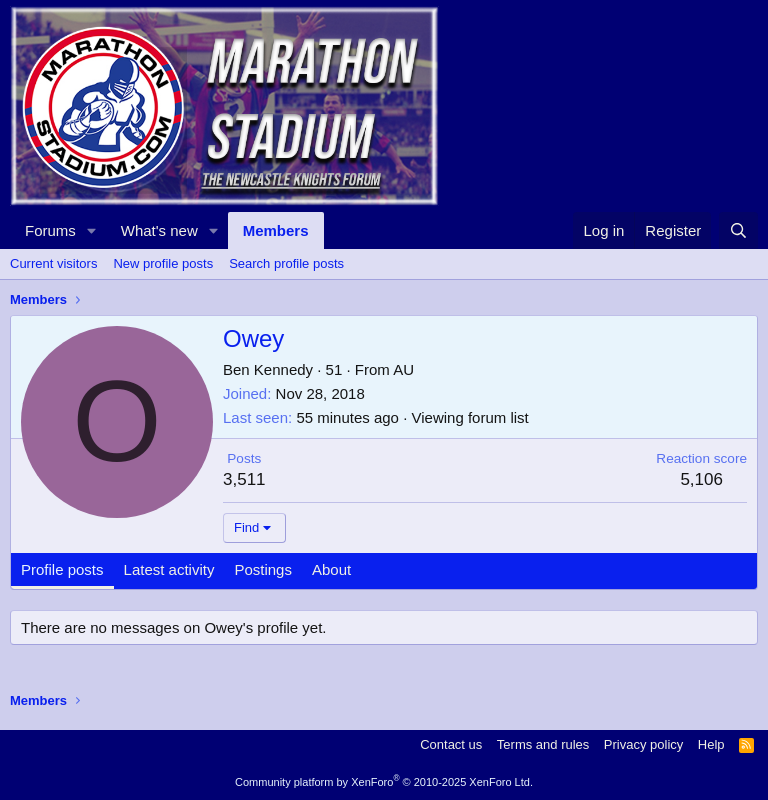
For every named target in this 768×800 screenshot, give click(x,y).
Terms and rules (543, 744)
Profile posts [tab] (62, 569)
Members (276, 230)
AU (403, 369)
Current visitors (53, 263)
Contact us (451, 744)
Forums (50, 230)
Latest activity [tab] (169, 569)
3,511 (244, 479)
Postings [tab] (263, 569)
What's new (159, 230)
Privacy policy (643, 744)
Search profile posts (286, 263)
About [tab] (331, 569)
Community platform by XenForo (384, 782)
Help (711, 744)
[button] (92, 230)
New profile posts (163, 263)
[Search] (738, 230)
